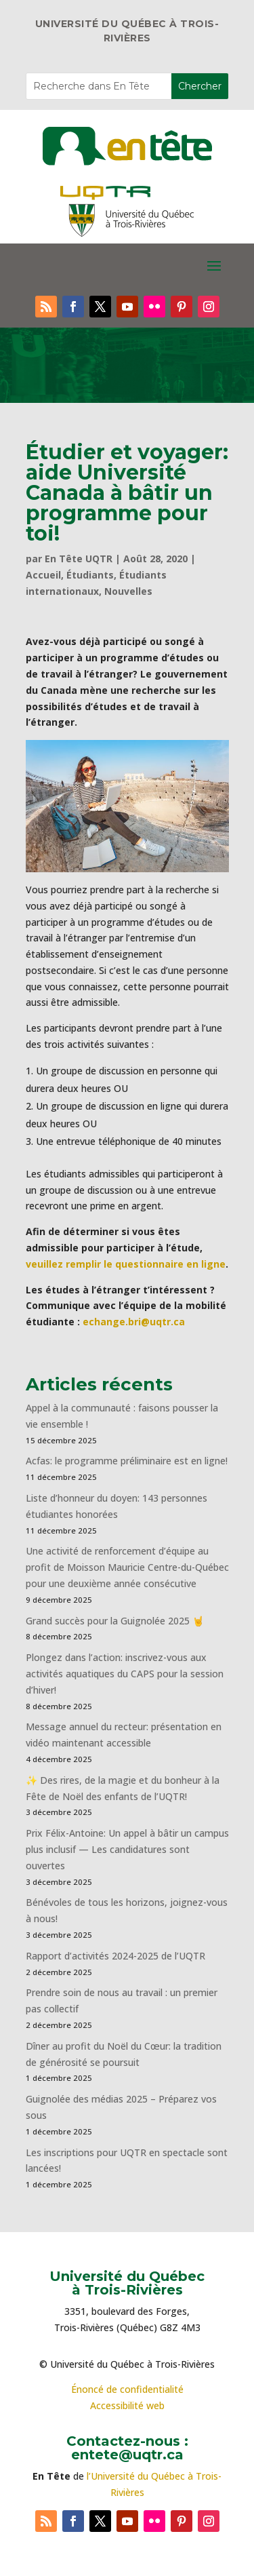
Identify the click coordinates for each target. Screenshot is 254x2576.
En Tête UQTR (78, 558)
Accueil (43, 574)
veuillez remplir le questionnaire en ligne (126, 1263)
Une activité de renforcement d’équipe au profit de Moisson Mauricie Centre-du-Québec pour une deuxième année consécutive (127, 1567)
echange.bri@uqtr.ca (134, 1321)
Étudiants (90, 574)
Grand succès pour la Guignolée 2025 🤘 (115, 1620)
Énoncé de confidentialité (127, 2389)
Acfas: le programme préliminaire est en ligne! (127, 1460)
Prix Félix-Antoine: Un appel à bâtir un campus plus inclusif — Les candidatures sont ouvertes (127, 1849)
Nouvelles (128, 591)
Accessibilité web (127, 2405)
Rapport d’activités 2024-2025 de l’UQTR (115, 1955)
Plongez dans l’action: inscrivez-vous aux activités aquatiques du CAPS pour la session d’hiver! (125, 1673)
